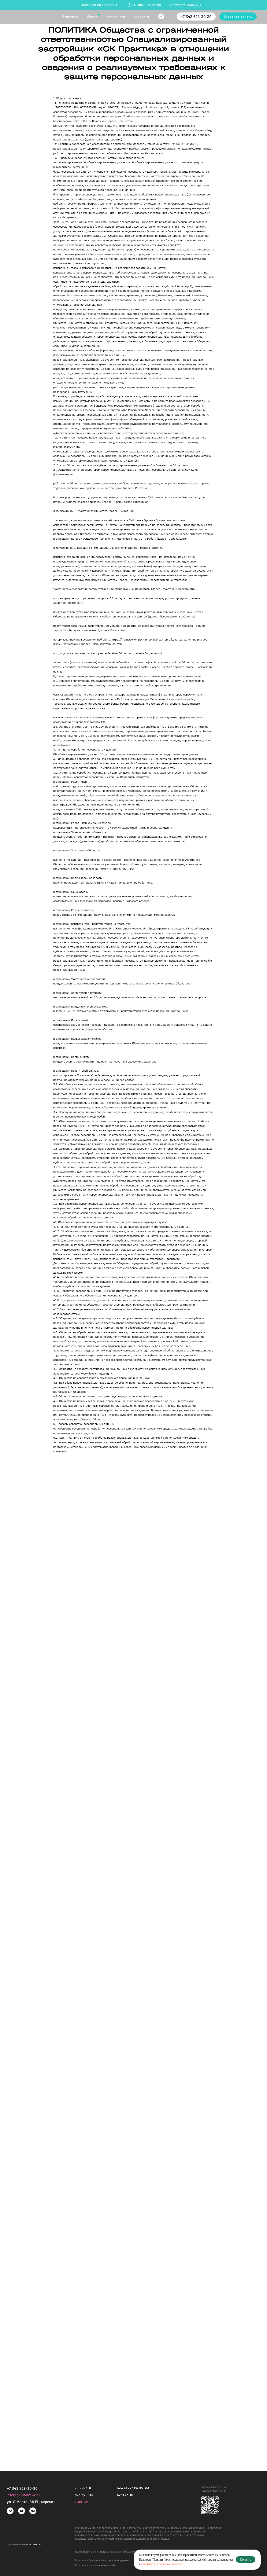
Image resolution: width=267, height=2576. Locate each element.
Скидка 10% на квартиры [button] (97, 5)
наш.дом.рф (33, 2544)
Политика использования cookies (95, 2565)
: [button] (146, 5)
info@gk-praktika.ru (23, 2495)
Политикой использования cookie (162, 2564)
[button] (238, 16)
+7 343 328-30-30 (196, 17)
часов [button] (156, 5)
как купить (83, 2494)
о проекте (82, 2487)
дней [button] (141, 5)
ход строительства (133, 2487)
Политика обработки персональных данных (102, 2560)
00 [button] (149, 5)
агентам (81, 2501)
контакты (125, 2494)
